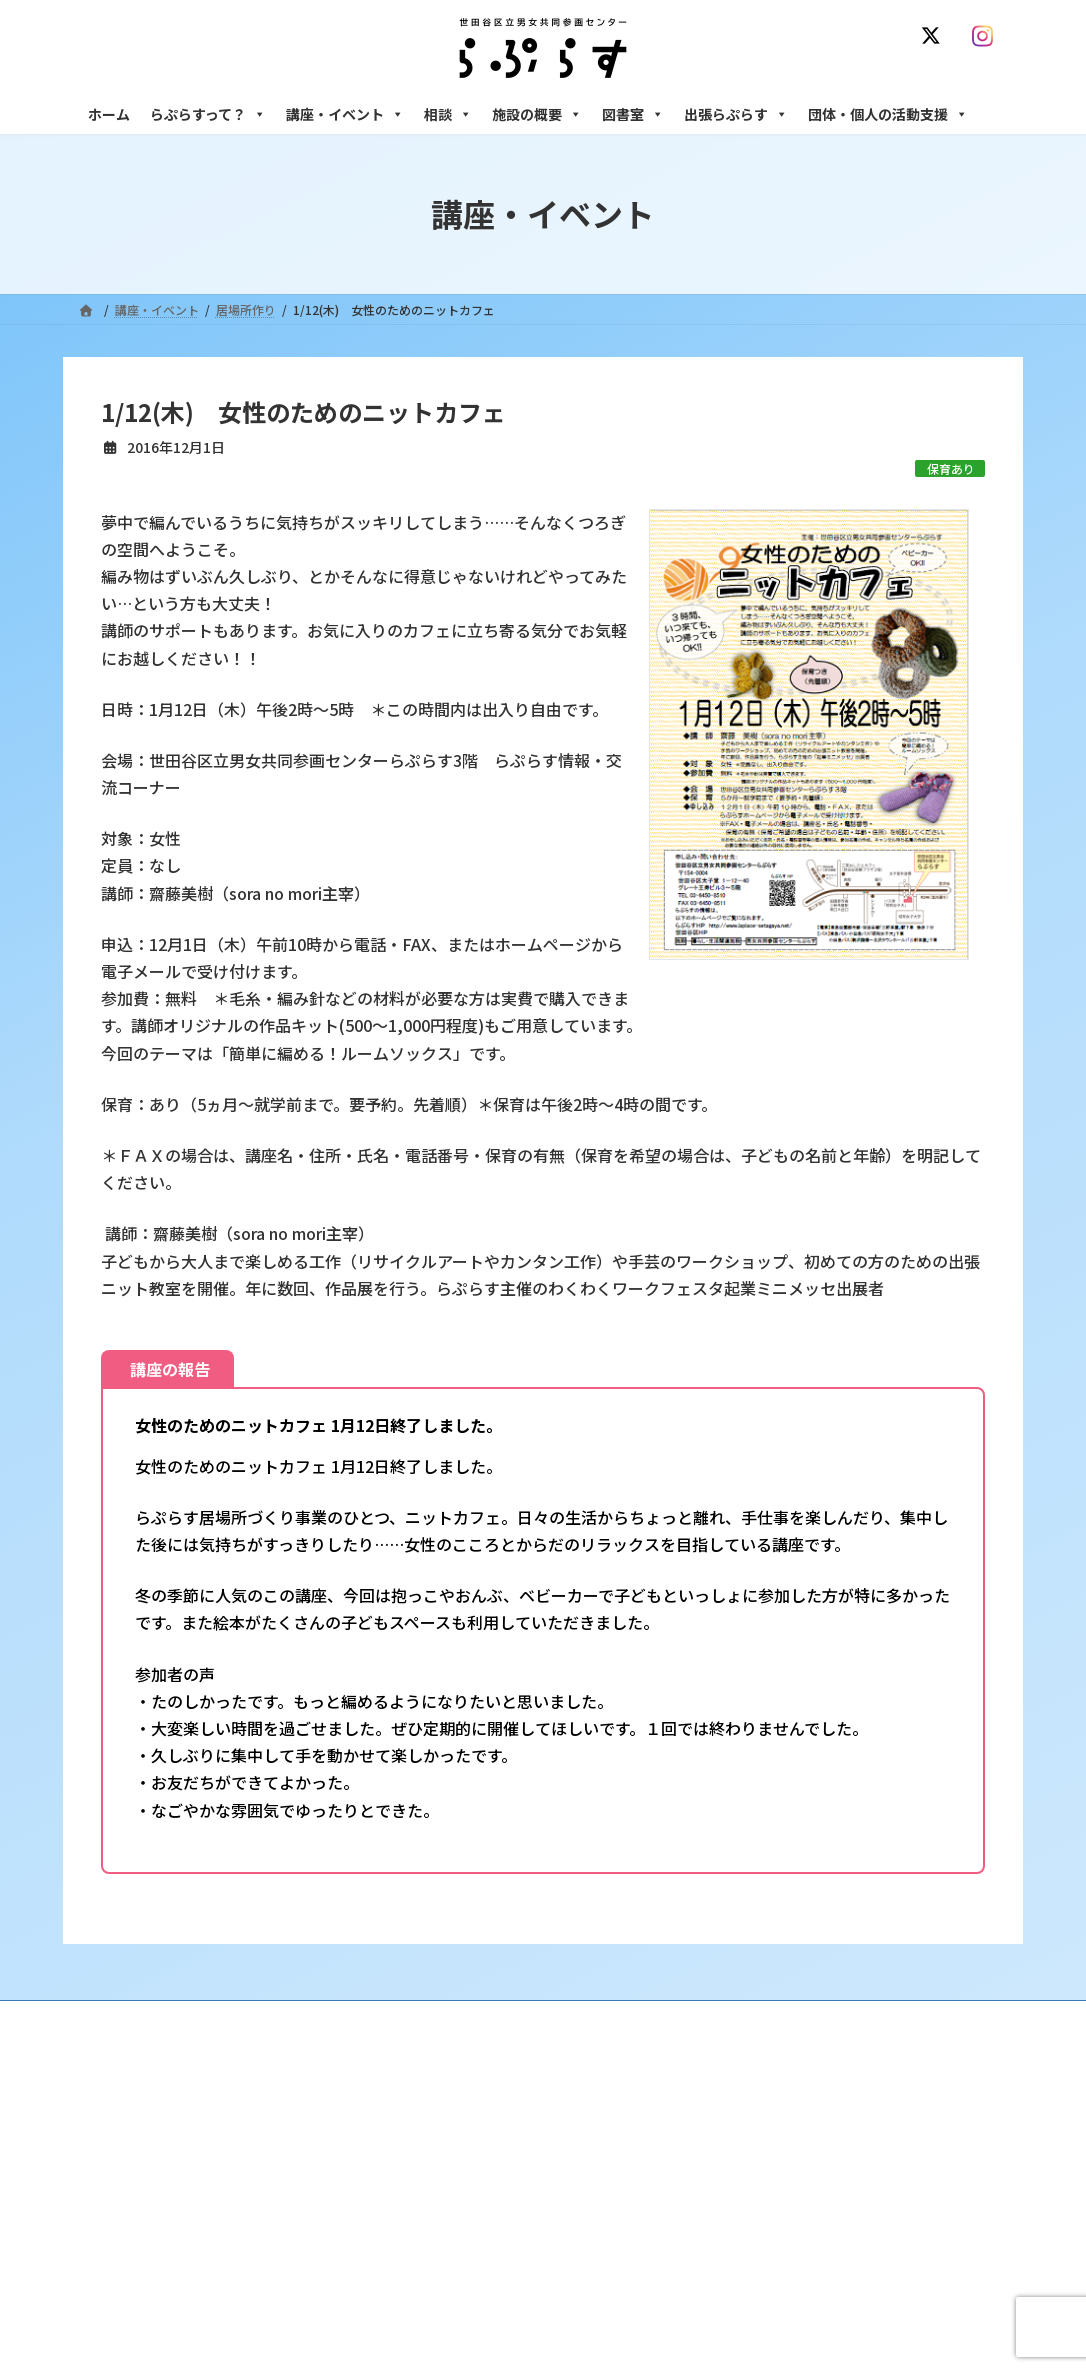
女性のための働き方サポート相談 (832, 2172)
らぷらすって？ (208, 114)
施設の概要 (537, 114)
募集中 (440, 2242)
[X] (935, 36)
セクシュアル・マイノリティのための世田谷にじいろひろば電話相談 (873, 2216)
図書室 (633, 114)
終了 (434, 2276)
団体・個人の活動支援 (888, 114)
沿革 (434, 2137)
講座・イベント (345, 114)
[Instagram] (987, 36)
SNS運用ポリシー (746, 2018)
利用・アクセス (463, 2172)
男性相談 (766, 2259)
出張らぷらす (736, 114)
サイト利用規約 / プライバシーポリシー (551, 2018)
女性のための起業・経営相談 (820, 2293)
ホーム (109, 114)
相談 (448, 114)
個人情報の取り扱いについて (911, 2018)
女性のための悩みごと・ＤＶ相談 (832, 2137)
